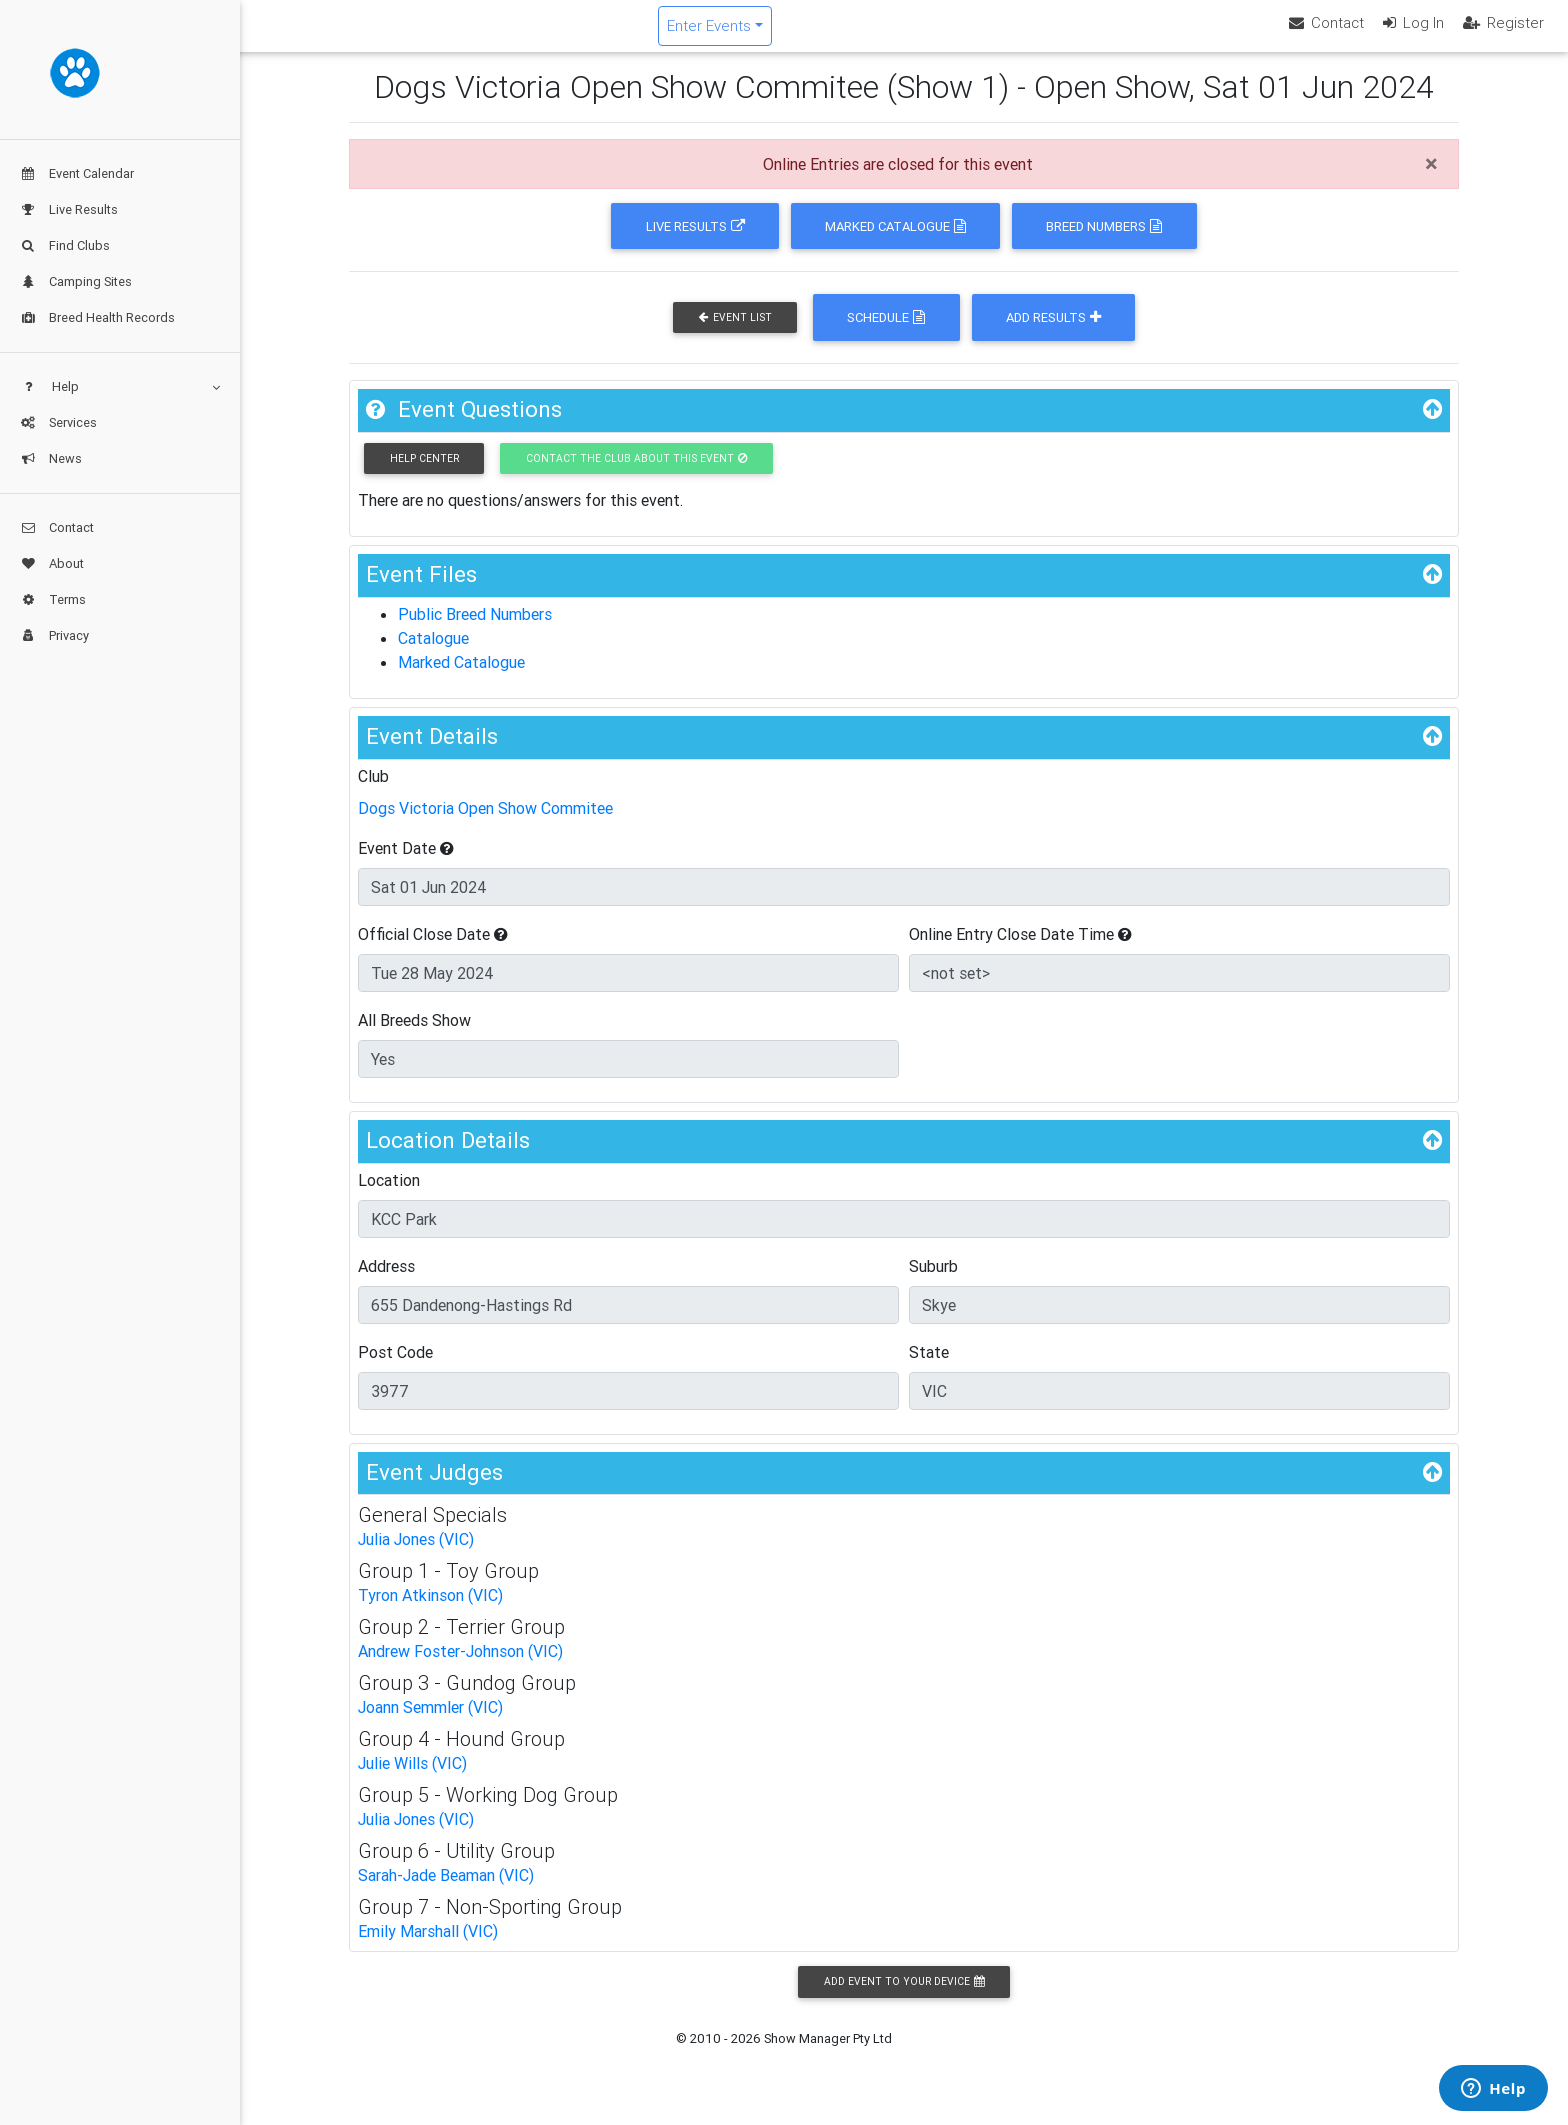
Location (389, 1196)
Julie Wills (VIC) (412, 1780)
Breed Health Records (97, 317)
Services (58, 422)
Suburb (933, 1282)
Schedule (886, 334)
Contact (57, 527)
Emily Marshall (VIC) (428, 1948)
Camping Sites (76, 281)
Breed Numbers (1104, 242)
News (51, 458)
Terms (53, 599)
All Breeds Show (414, 1036)
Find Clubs (65, 245)
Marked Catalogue (895, 242)
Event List (735, 334)
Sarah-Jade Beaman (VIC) (446, 1892)
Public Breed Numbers (475, 631)
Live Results (69, 209)
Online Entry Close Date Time (1020, 950)
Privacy (54, 635)
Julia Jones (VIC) (416, 1556)
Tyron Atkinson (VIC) (430, 1612)
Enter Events (829, 33)
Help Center (424, 474)
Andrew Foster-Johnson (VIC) (460, 1668)
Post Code (395, 1368)
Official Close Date (433, 950)
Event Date (406, 864)
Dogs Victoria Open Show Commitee (485, 824)
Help (120, 386)
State (929, 1368)
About (52, 563)
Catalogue (433, 655)
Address (386, 1282)
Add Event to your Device (904, 1998)
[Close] (1431, 181)
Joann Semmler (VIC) (430, 1724)
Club (373, 792)
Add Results (1053, 334)
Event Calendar (77, 173)
